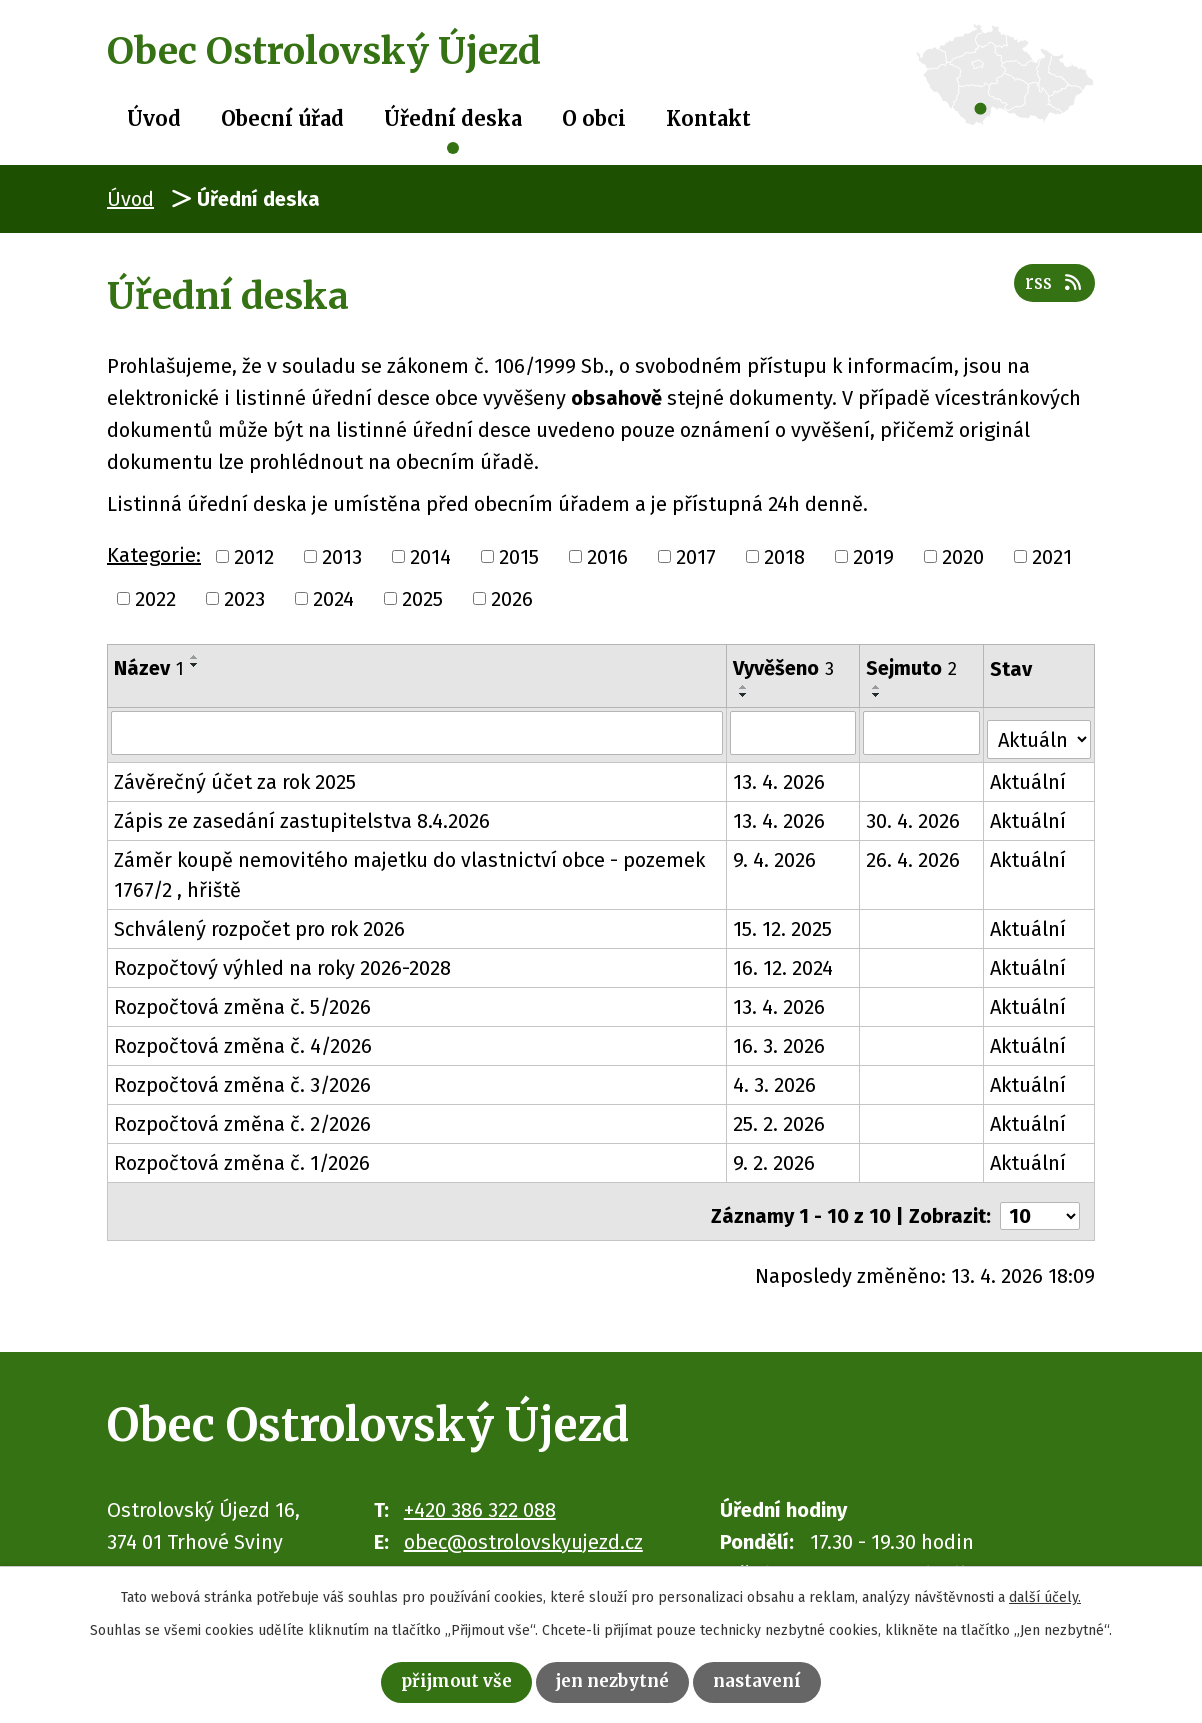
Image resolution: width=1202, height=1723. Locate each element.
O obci (594, 118)
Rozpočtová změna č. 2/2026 (242, 1118)
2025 (422, 599)
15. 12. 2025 (783, 923)
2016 (607, 557)
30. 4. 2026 (915, 815)
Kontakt (708, 118)
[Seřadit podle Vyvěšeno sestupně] (745, 695)
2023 (244, 599)
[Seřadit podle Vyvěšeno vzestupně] (745, 687)
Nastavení (778, 1679)
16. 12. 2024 (784, 962)
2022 (155, 599)
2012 (254, 557)
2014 (430, 557)
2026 (512, 599)
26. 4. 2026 (915, 854)
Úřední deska (453, 118)
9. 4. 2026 (775, 854)
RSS (1049, 293)
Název (149, 668)
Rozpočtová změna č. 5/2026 (242, 1001)
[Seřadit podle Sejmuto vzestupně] (879, 687)
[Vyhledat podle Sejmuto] (923, 732)
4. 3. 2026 (775, 1079)
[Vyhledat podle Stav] (1039, 730)
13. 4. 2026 (780, 776)
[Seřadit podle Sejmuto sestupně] (879, 695)
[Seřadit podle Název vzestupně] (195, 657)
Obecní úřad (282, 118)
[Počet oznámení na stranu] (1040, 1201)
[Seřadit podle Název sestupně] (195, 665)
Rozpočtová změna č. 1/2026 (242, 1157)
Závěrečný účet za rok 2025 (235, 776)
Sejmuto (913, 668)
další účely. (1045, 1592)
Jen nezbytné (615, 1679)
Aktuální (1029, 776)
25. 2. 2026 (780, 1118)
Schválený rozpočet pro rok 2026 (259, 923)
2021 (1052, 557)
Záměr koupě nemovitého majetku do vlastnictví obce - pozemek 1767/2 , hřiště (409, 869)
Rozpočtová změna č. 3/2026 (242, 1079)
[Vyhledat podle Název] (417, 732)
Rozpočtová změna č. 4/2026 (243, 1040)
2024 (333, 599)
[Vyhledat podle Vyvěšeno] (794, 732)
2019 (873, 557)
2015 (519, 557)
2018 (784, 557)
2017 (696, 557)
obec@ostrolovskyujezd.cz (523, 1526)
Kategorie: (154, 555)
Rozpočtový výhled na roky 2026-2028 (282, 962)
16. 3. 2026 (780, 1040)
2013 (342, 557)
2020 (963, 557)
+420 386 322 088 (480, 1494)
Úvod (154, 118)
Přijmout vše (438, 1679)
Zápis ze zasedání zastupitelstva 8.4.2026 (302, 815)
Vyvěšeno (784, 668)
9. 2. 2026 (775, 1157)
